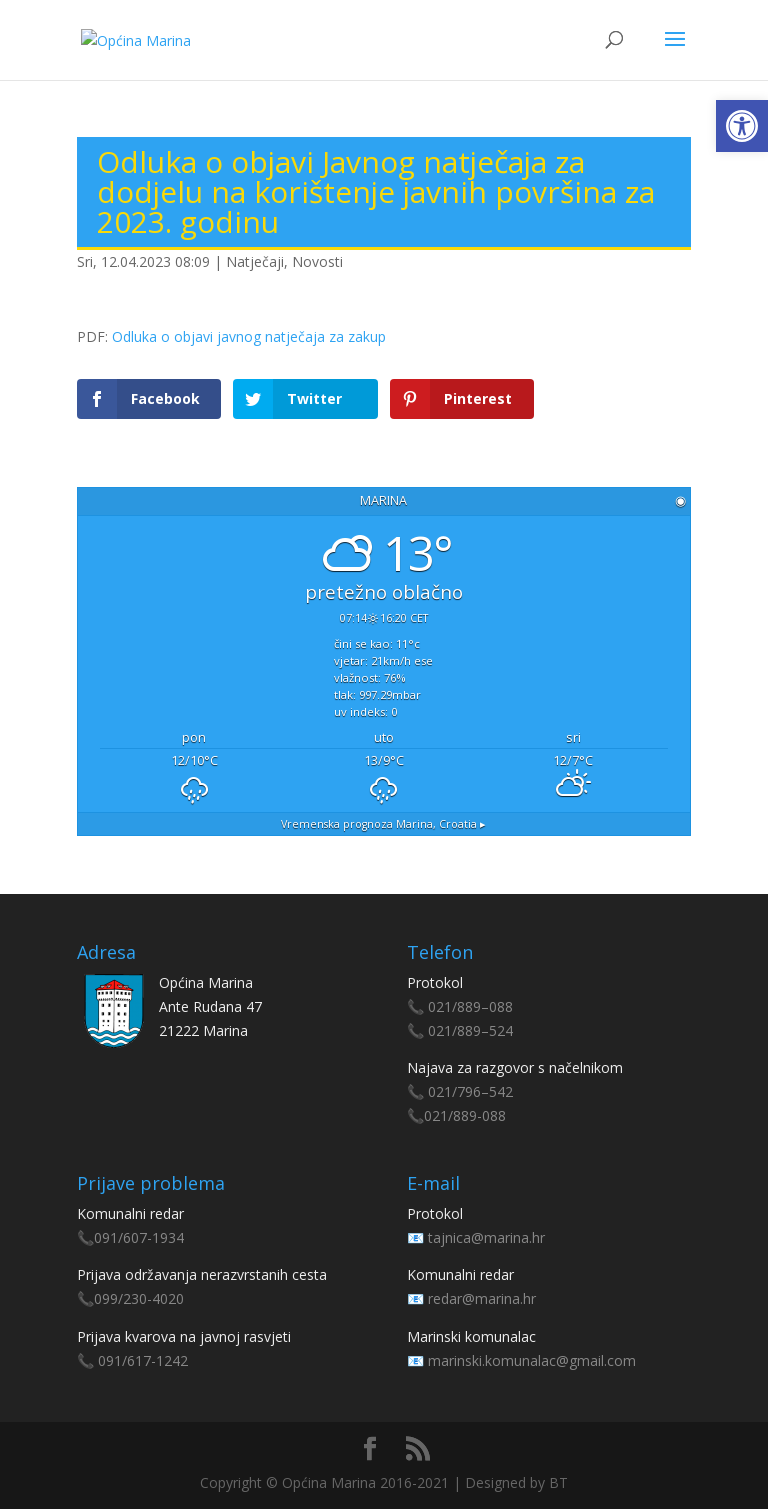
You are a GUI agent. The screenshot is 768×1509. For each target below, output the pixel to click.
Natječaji (255, 261)
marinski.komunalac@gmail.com (532, 1360)
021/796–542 (470, 1091)
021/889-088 (465, 1115)
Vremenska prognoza (383, 824)
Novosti (317, 261)
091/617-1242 (143, 1360)
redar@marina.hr (482, 1298)
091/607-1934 (139, 1237)
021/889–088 (470, 1006)
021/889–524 (470, 1030)
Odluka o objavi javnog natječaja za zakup (249, 336)
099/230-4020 (139, 1298)
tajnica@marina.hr (486, 1237)
